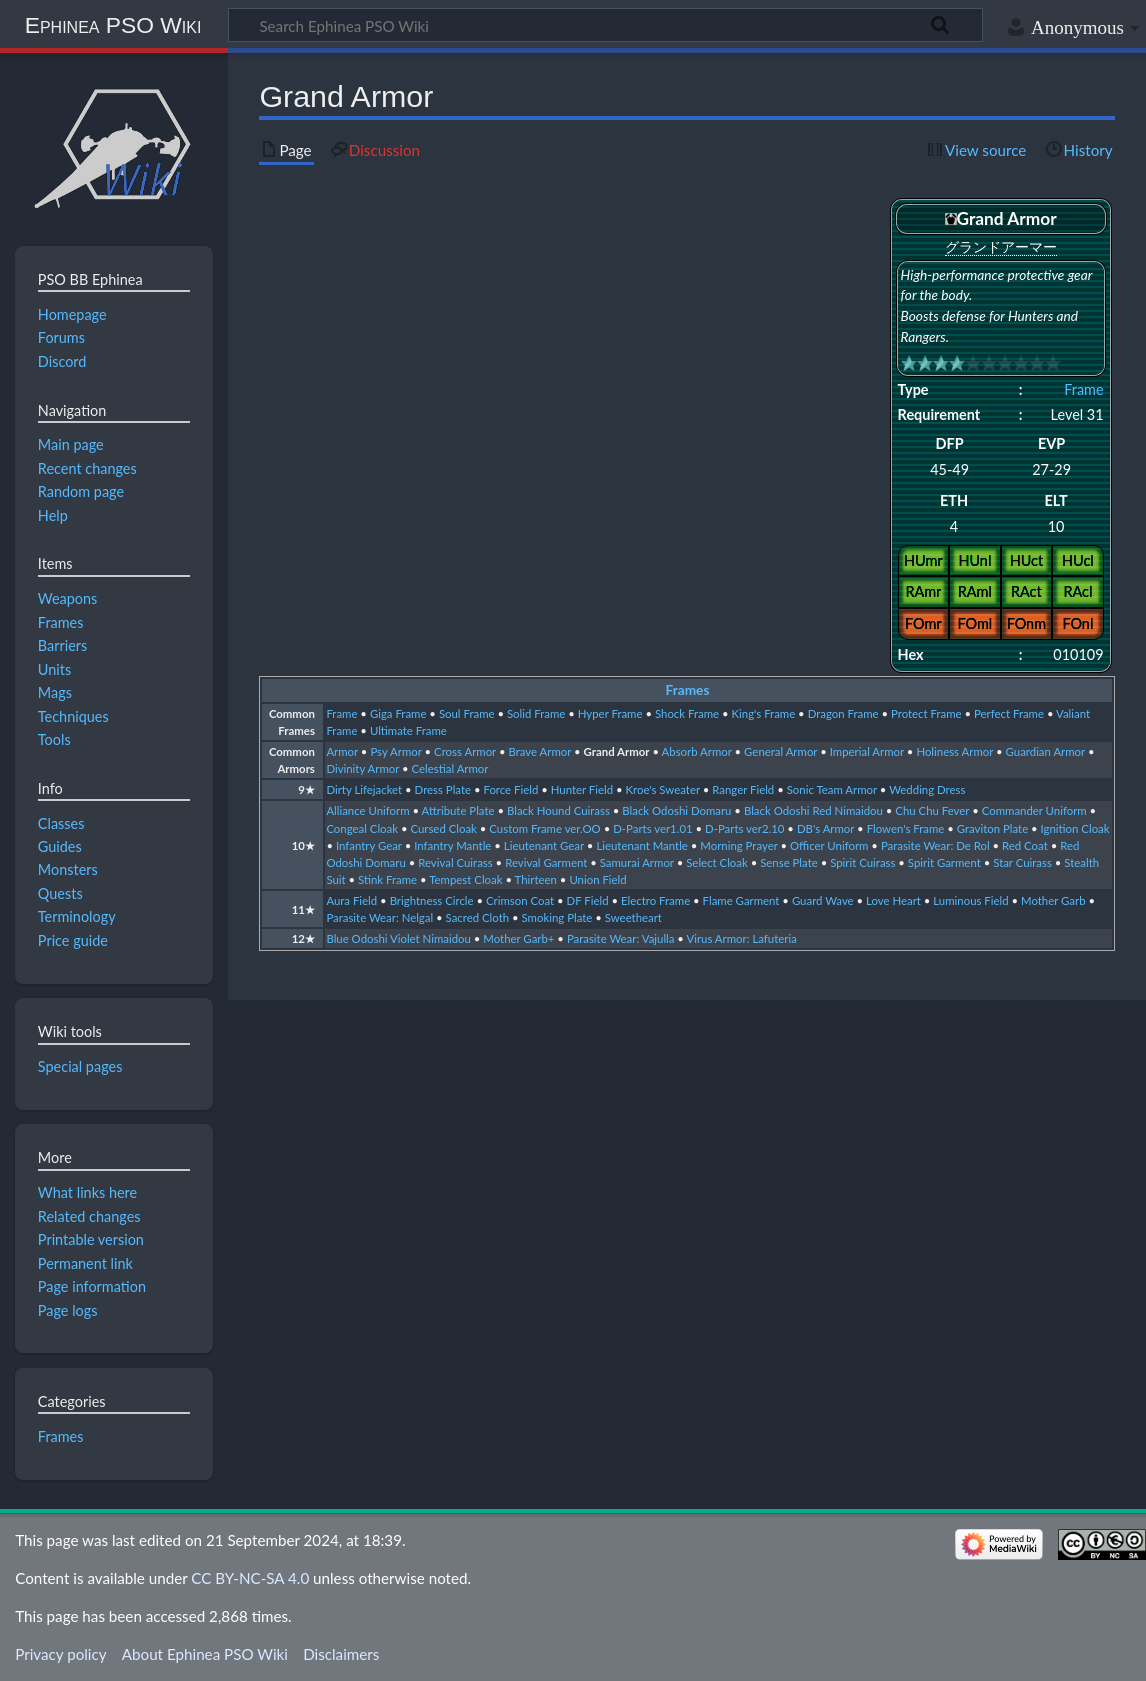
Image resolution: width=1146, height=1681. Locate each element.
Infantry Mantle (452, 845)
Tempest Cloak (465, 879)
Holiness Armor (954, 751)
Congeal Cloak (362, 828)
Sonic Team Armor (832, 789)
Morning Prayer (738, 845)
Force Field (510, 789)
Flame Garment (741, 900)
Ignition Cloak (1075, 828)
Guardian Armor (1045, 751)
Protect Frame (926, 713)
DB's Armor (825, 828)
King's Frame (764, 713)
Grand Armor (617, 751)
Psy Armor (395, 751)
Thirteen (536, 879)
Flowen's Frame (906, 828)
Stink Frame (387, 879)
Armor (342, 751)
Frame (1083, 389)
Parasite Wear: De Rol (935, 845)
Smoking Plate (557, 917)
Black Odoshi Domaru (676, 810)
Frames (688, 690)
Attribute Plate (458, 810)
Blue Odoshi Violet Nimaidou (398, 938)
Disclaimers (341, 1654)
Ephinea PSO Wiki (113, 25)
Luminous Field (970, 900)
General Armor (780, 751)
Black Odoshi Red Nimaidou (813, 810)
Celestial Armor (450, 768)
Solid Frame (536, 713)
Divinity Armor (362, 768)
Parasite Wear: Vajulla (621, 938)
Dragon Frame (843, 713)
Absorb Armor (697, 751)
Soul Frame (467, 713)
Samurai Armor (637, 862)
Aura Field (351, 900)
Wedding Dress (927, 789)
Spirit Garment (944, 862)
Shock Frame (687, 713)
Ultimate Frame (408, 730)
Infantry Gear (369, 845)
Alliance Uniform (367, 810)
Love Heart (893, 900)
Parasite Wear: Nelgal (379, 917)
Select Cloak (717, 862)
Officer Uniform (829, 845)
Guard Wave (823, 900)
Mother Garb (1053, 900)
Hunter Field (582, 789)
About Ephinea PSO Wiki (205, 1654)
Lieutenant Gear (544, 845)
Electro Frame (655, 900)
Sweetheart (633, 917)
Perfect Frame (1009, 713)
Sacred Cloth (478, 917)
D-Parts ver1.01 (652, 828)
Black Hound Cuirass (558, 810)
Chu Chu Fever (932, 810)
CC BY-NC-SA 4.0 (250, 1578)
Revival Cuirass (455, 862)
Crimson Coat (520, 900)
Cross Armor (465, 751)
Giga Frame (398, 713)
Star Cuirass (1022, 862)
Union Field (597, 879)
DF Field (588, 900)
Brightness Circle (432, 900)
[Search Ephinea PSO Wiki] (605, 25)
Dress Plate (443, 789)
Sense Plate (789, 862)
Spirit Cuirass (862, 862)
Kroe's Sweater (663, 789)
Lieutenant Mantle (641, 845)
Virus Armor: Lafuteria (741, 938)
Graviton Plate (992, 828)
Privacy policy (60, 1654)
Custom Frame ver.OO (544, 828)
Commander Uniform (1034, 810)
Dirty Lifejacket (364, 789)
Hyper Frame (610, 713)
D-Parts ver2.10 (744, 828)
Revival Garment (546, 862)
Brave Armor (539, 751)
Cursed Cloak (443, 828)
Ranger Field (743, 789)
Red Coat (1025, 845)
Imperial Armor (867, 751)
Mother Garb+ (518, 938)
